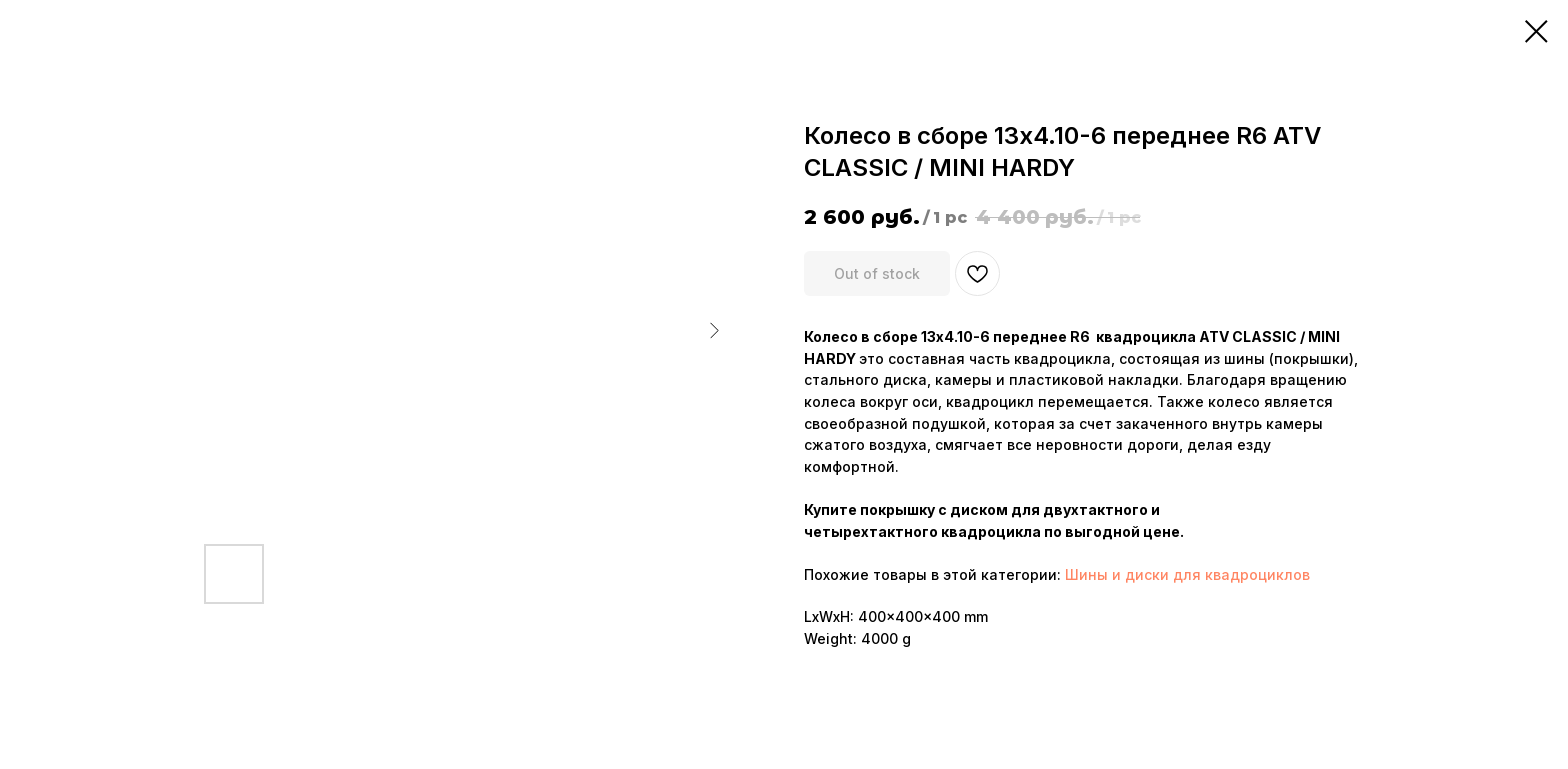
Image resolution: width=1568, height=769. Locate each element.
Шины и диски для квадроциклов (1187, 574)
